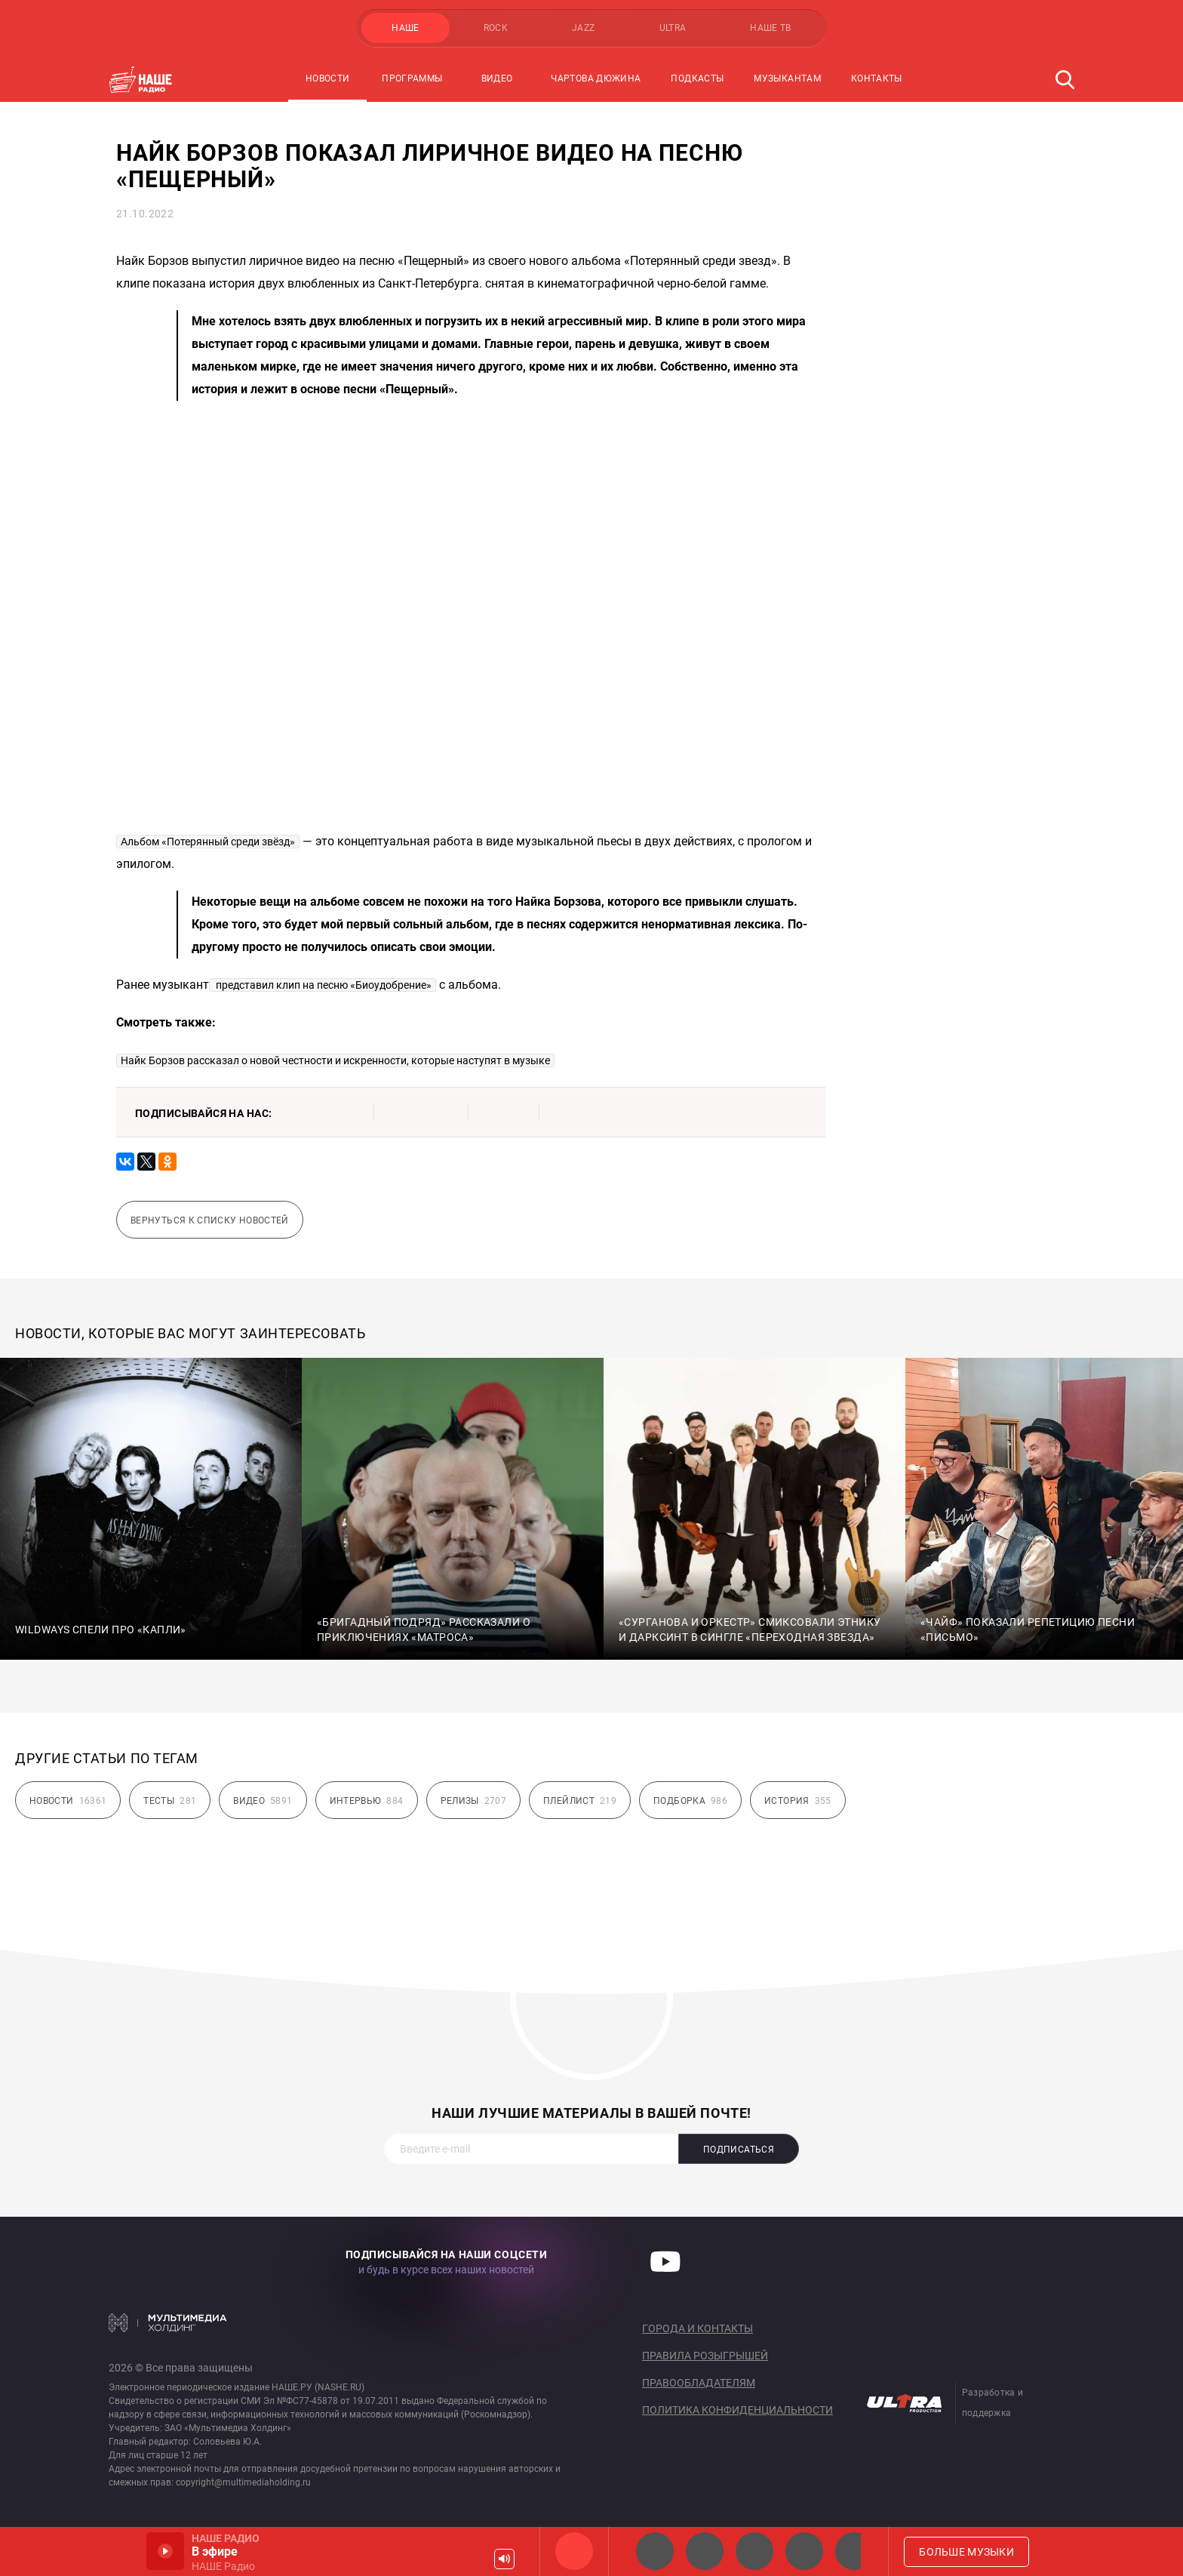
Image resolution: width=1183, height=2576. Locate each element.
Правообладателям (698, 2383)
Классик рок (804, 2551)
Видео (497, 78)
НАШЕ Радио (574, 2551)
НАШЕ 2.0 (655, 2551)
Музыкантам (787, 78)
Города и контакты (697, 2328)
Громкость (504, 2559)
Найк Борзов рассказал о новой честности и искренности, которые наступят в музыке (335, 1060)
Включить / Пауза (165, 2551)
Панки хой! (854, 2551)
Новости (328, 78)
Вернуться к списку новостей (210, 1220)
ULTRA (673, 28)
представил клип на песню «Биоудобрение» (323, 985)
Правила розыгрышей (705, 2356)
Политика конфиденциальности (737, 2410)
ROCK (496, 28)
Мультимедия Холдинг (168, 2322)
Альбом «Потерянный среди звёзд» (208, 842)
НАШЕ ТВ (770, 28)
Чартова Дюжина (596, 78)
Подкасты (697, 78)
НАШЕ (405, 28)
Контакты (876, 78)
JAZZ (583, 28)
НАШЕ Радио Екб (754, 2551)
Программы (412, 78)
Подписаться (738, 2149)
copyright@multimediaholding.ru (243, 2482)
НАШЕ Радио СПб (705, 2551)
